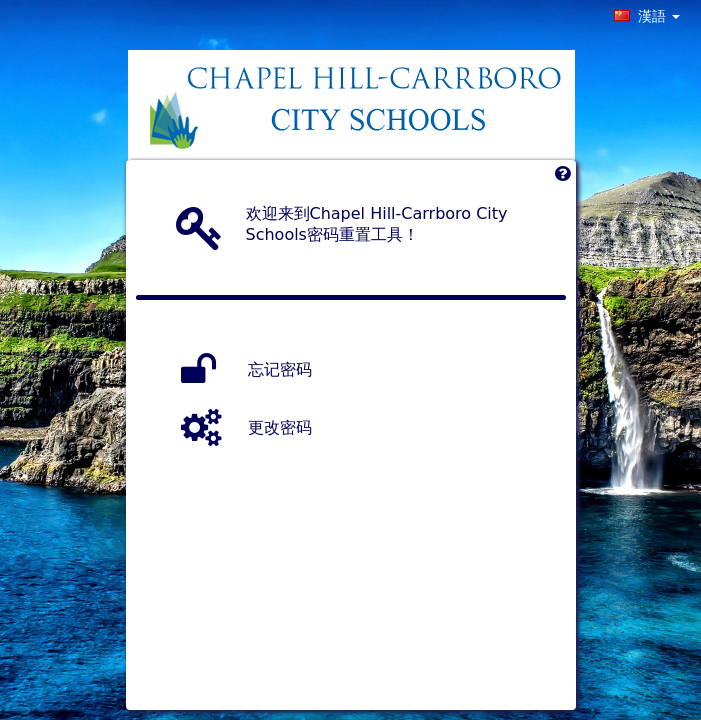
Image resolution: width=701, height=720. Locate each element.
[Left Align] (562, 178)
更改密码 (280, 427)
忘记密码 (280, 369)
